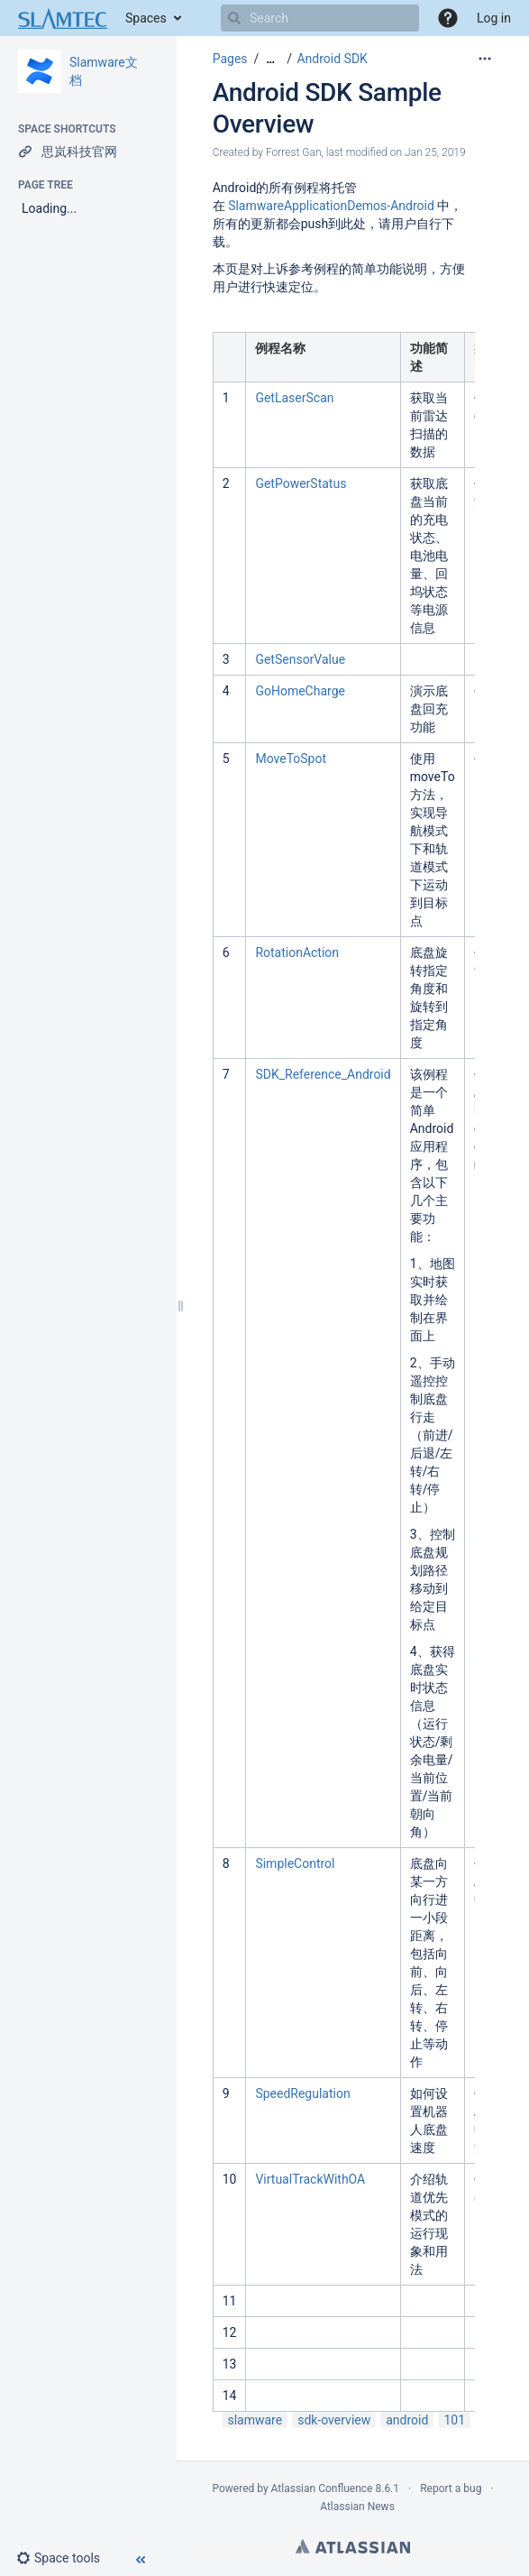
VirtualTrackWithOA (310, 2179)
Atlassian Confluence (322, 2488)
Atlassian (353, 2546)
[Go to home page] (62, 18)
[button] (448, 18)
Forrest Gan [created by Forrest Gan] (294, 152)
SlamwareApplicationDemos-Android (331, 205)
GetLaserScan (294, 398)
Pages (230, 58)
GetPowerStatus (300, 483)
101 (454, 2420)
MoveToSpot (290, 758)
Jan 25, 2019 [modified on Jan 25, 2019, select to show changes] (435, 152)
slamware (254, 2420)
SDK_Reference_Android (322, 1074)
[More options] (485, 58)
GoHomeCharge (300, 691)
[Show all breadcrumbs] (270, 59)
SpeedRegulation (302, 2093)
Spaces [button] (146, 18)
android (407, 2420)
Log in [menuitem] (494, 18)
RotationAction (297, 952)
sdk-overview (333, 2420)
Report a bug (450, 2488)
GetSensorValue (300, 659)
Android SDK (331, 58)
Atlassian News (357, 2506)
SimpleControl (294, 1863)
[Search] (234, 18)
